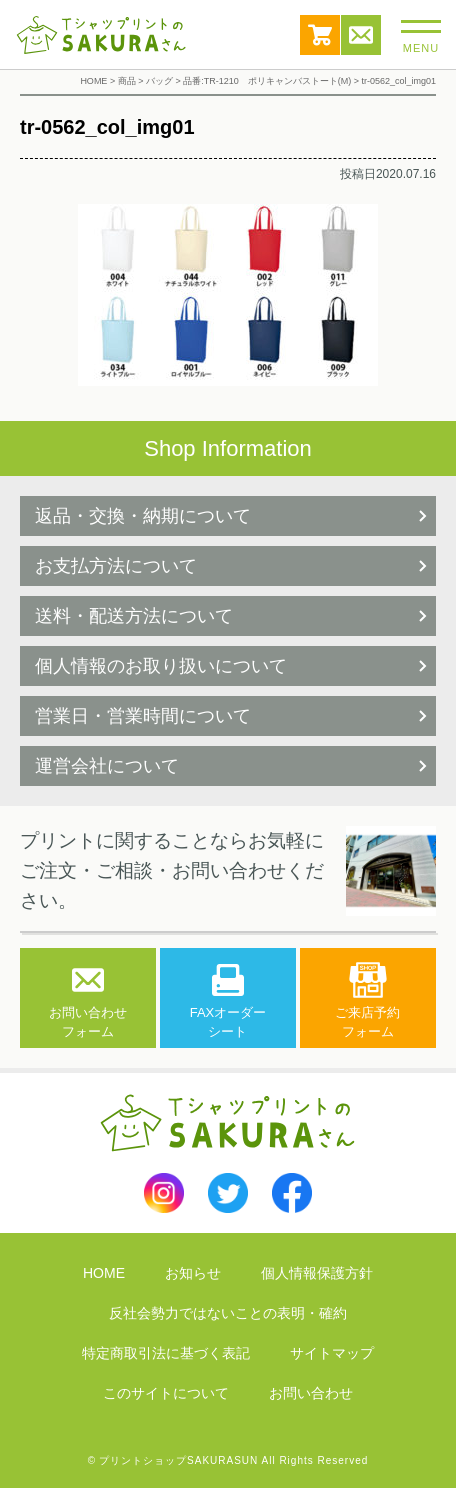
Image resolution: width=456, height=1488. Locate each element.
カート (320, 35)
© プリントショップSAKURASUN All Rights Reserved (228, 1460)
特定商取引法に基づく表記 (166, 1353)
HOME (104, 1273)
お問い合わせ (361, 35)
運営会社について (107, 766)
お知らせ (193, 1273)
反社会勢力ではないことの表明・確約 (228, 1313)
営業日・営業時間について (143, 716)
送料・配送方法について (134, 616)
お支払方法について (116, 566)
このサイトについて (166, 1393)
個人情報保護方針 (317, 1273)
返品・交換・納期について (143, 516)
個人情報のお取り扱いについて (161, 666)
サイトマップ (332, 1353)
